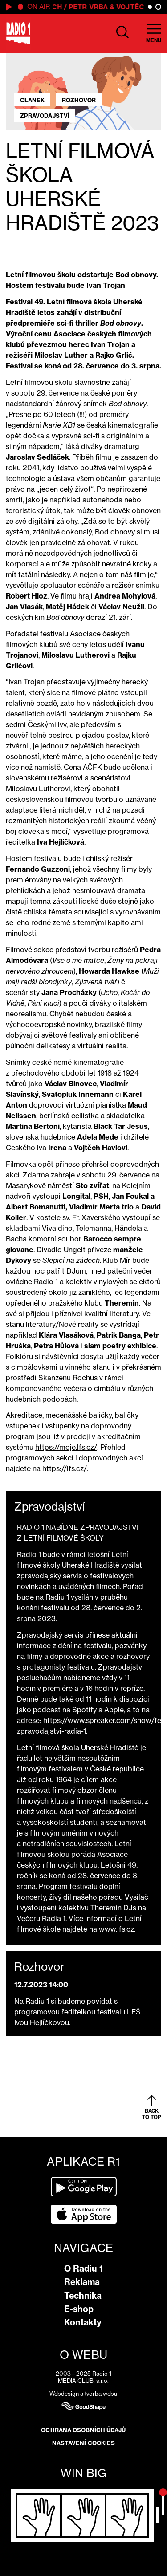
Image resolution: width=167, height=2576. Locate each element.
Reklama (82, 2282)
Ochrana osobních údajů (83, 2430)
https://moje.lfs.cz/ (66, 1447)
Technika (83, 2295)
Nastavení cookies (83, 2443)
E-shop (79, 2309)
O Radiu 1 (83, 2268)
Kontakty (83, 2322)
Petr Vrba (90, 7)
